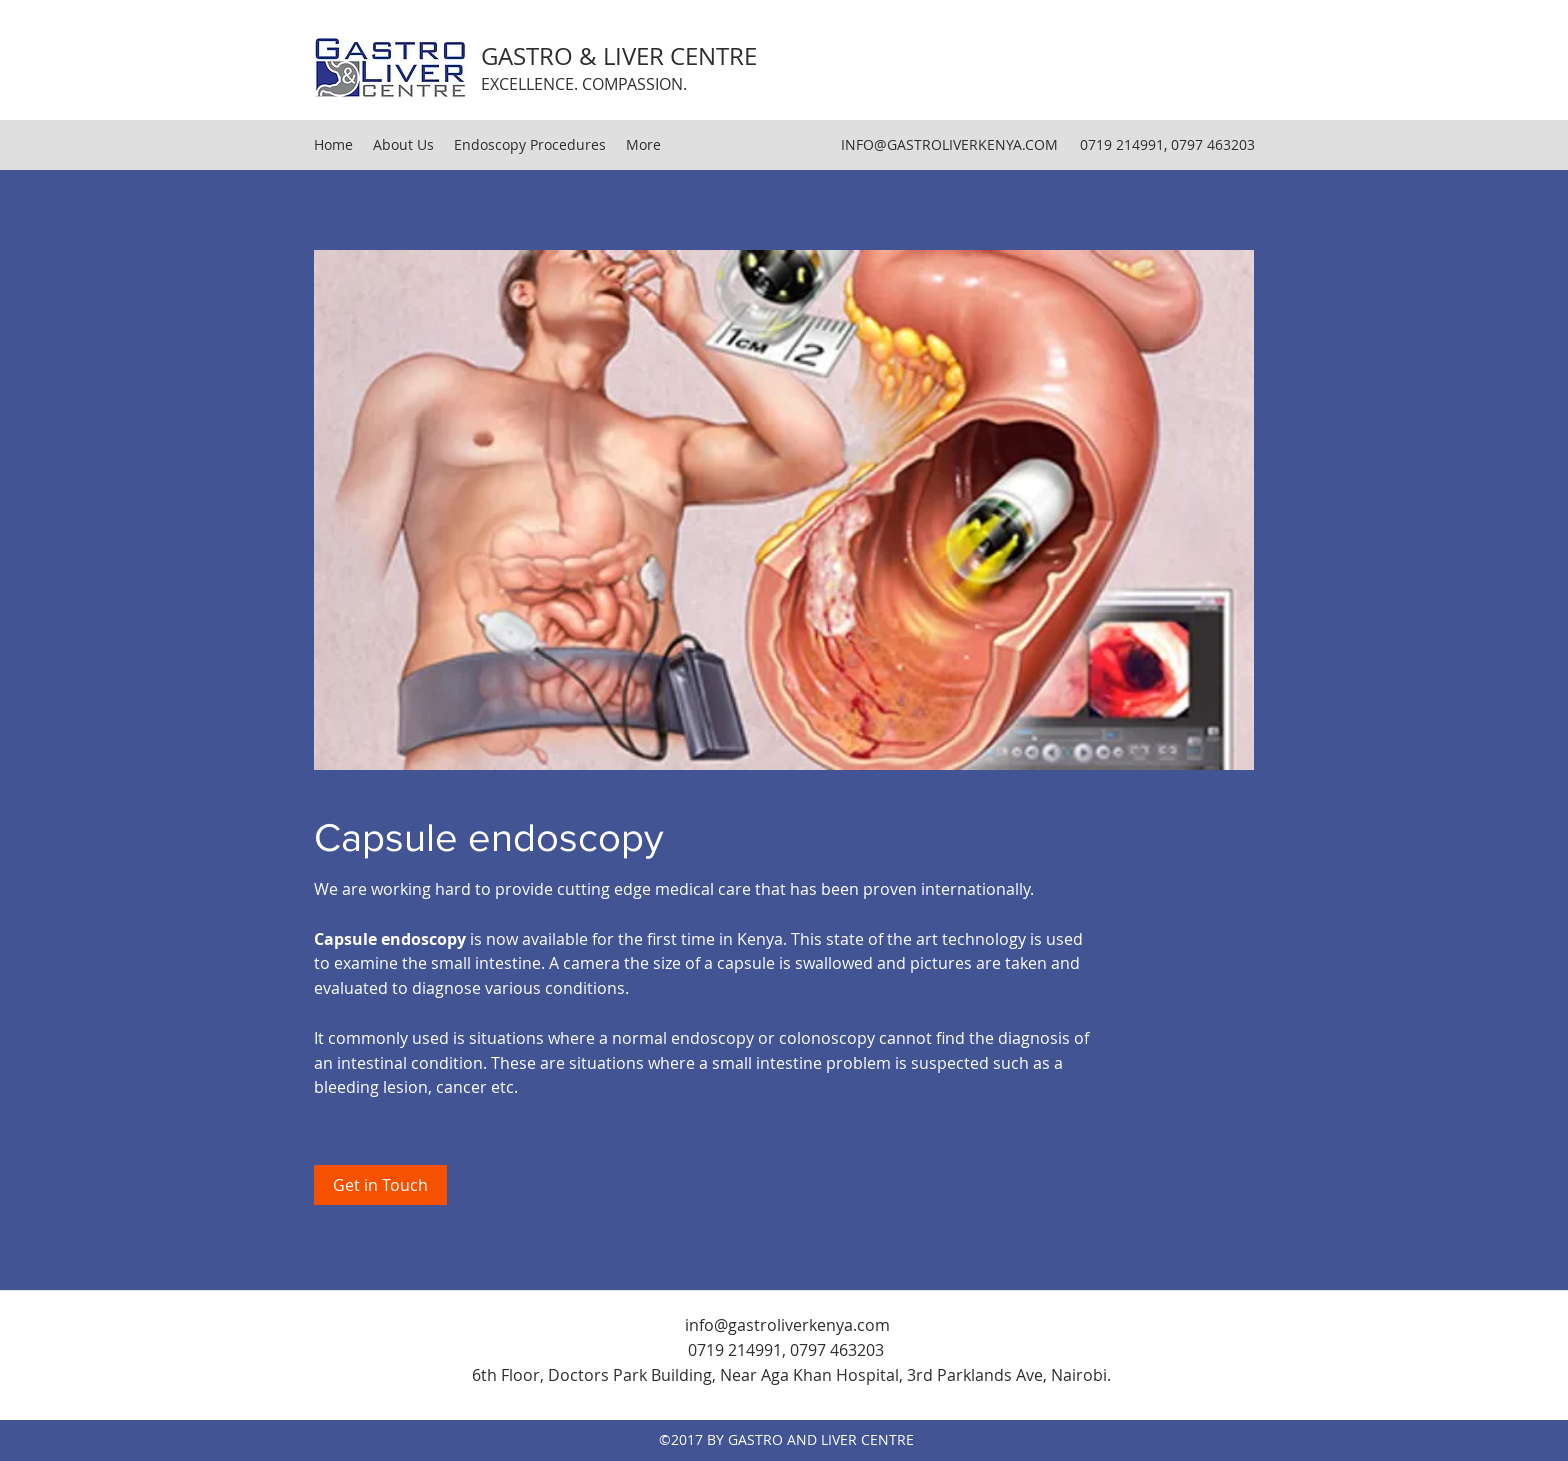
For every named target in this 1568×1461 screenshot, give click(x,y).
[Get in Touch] (380, 1185)
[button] (784, 510)
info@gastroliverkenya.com (787, 1325)
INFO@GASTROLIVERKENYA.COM (949, 144)
